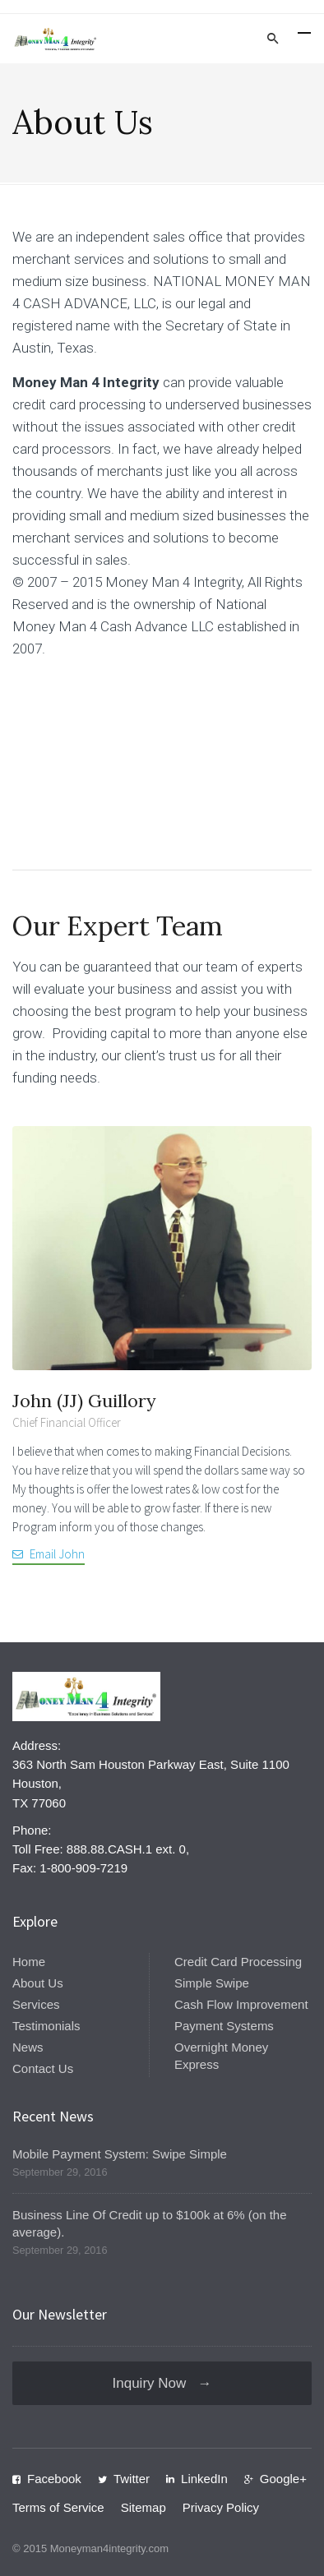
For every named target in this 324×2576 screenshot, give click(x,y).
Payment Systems (224, 2026)
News (28, 2047)
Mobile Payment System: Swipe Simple (119, 2154)
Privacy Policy (221, 2507)
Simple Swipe (211, 1983)
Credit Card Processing (238, 1962)
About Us (37, 1983)
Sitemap (143, 2507)
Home (28, 1962)
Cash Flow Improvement (241, 2004)
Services (36, 2004)
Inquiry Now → (162, 2383)
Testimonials (46, 2026)
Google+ (283, 2479)
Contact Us (42, 2068)
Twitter (131, 2479)
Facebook (54, 2479)
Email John (57, 1554)
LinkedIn (204, 2479)
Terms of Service (58, 2507)
